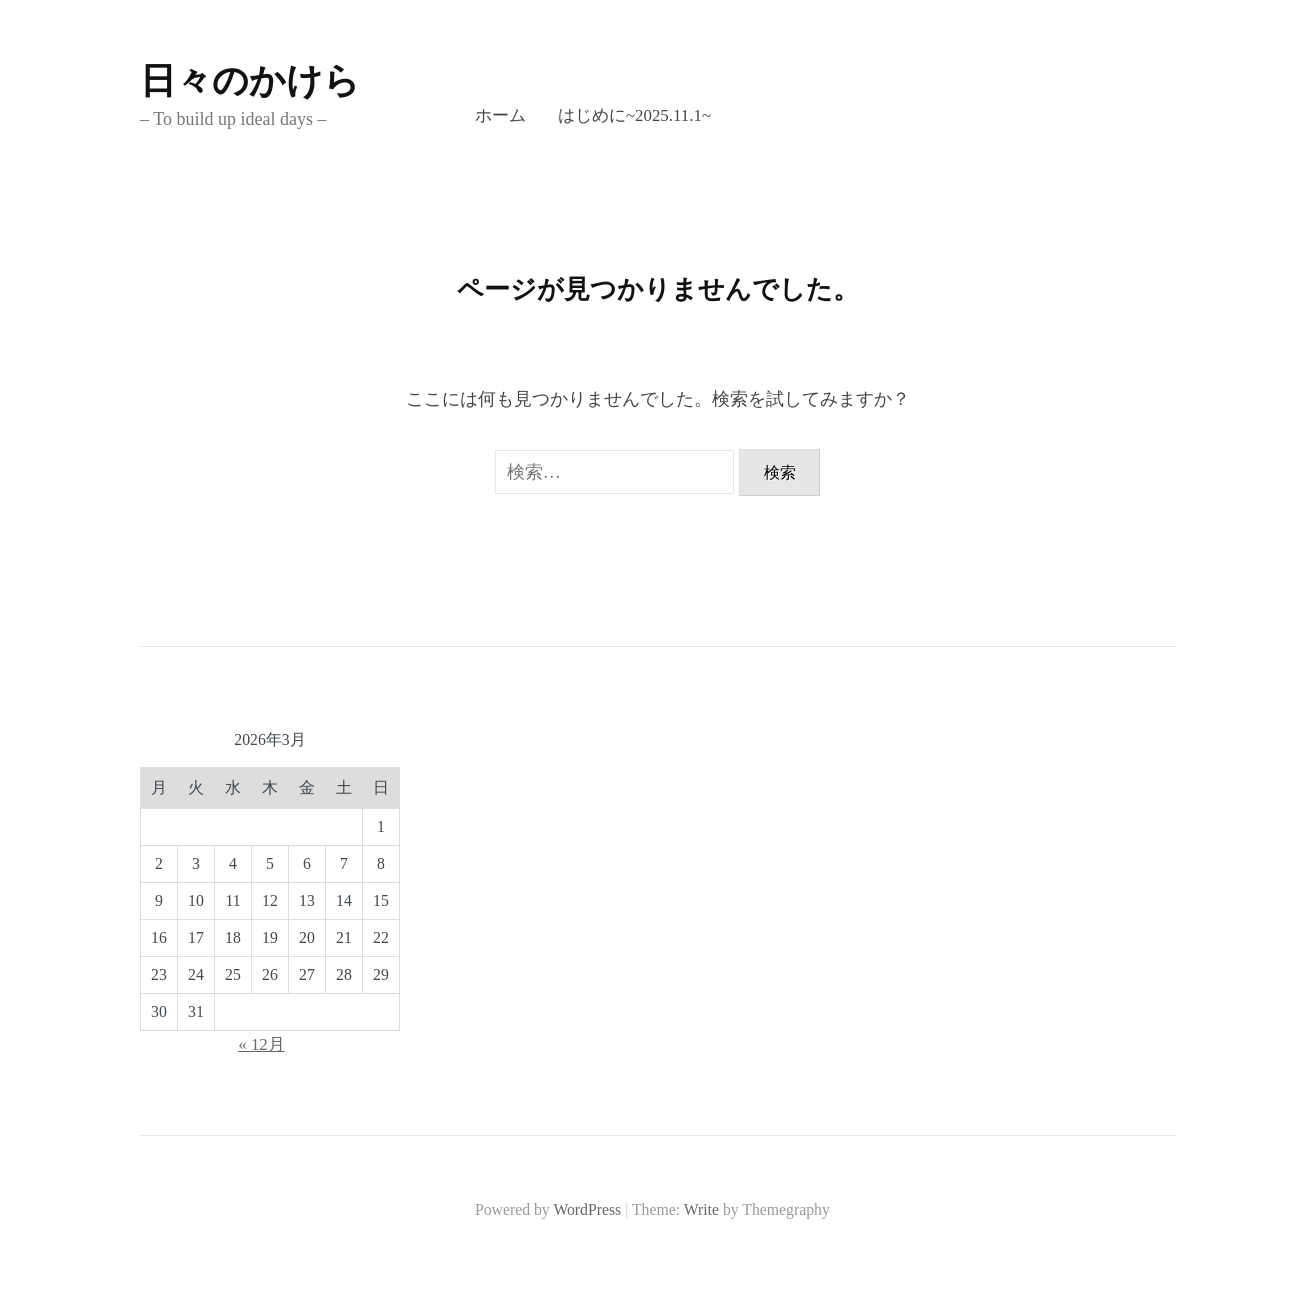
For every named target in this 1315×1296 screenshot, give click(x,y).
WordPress (587, 1209)
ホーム (500, 115)
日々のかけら (250, 81)
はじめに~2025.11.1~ (634, 115)
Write (701, 1209)
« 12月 (261, 1044)
